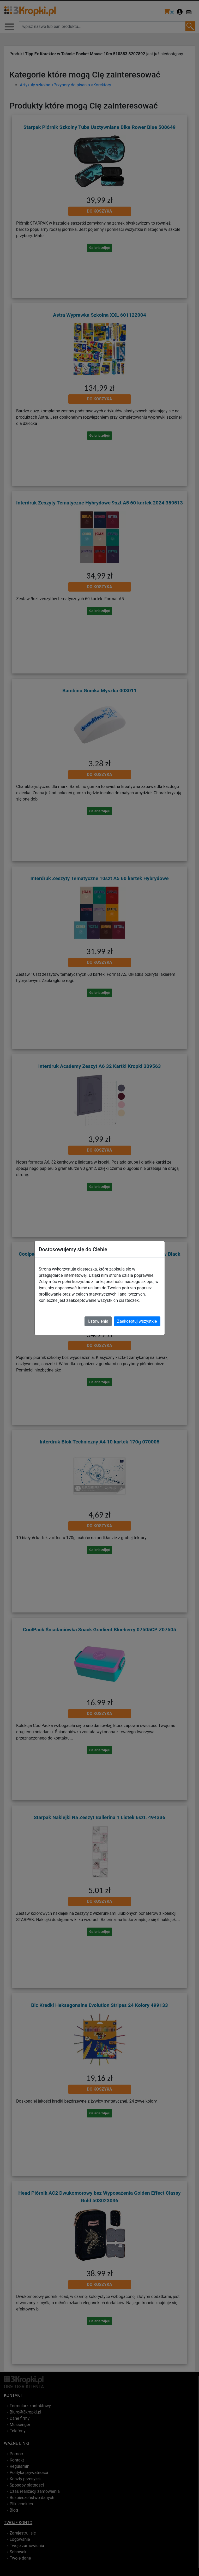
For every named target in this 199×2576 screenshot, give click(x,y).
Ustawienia (98, 1321)
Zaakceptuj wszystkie (137, 1321)
